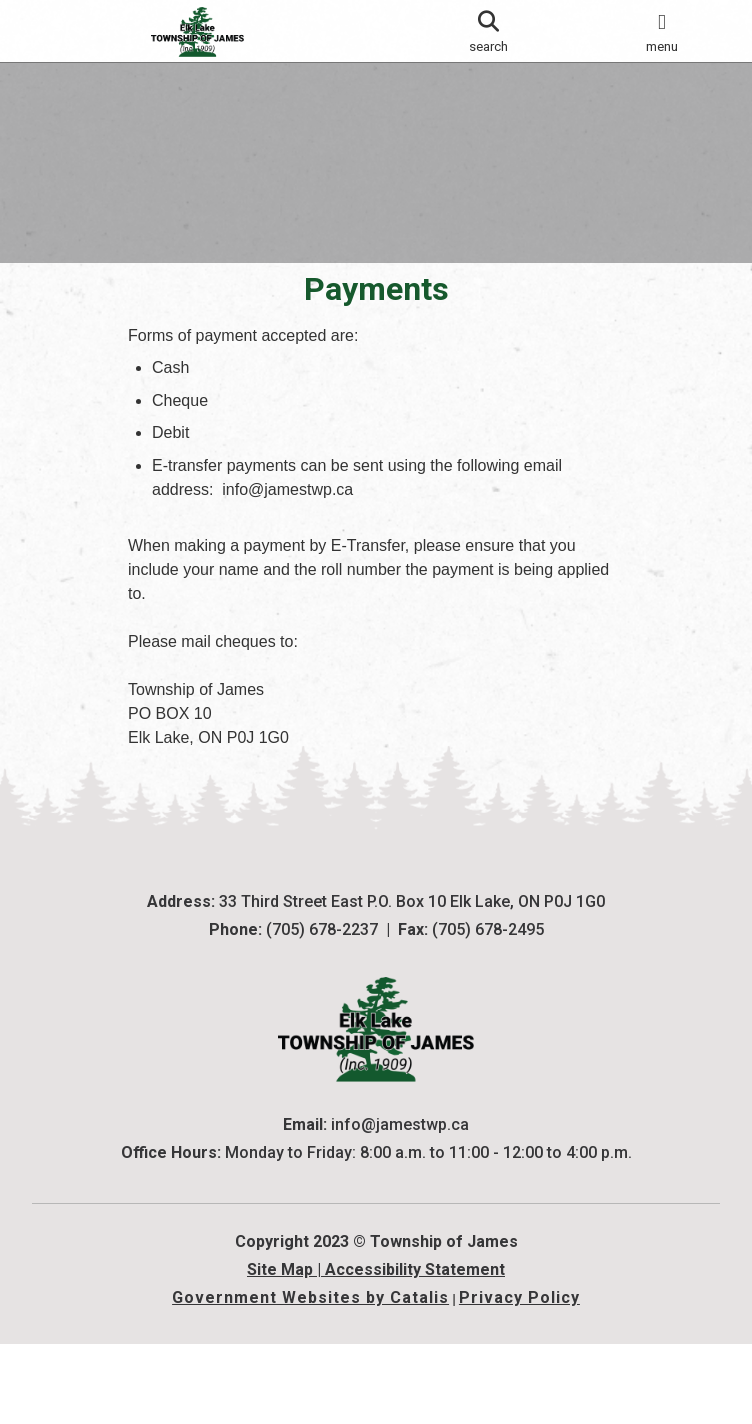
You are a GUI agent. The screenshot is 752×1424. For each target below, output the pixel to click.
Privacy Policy (519, 1377)
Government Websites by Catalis (310, 1377)
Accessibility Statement (415, 1349)
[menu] (662, 31)
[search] (488, 31)
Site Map (280, 1349)
